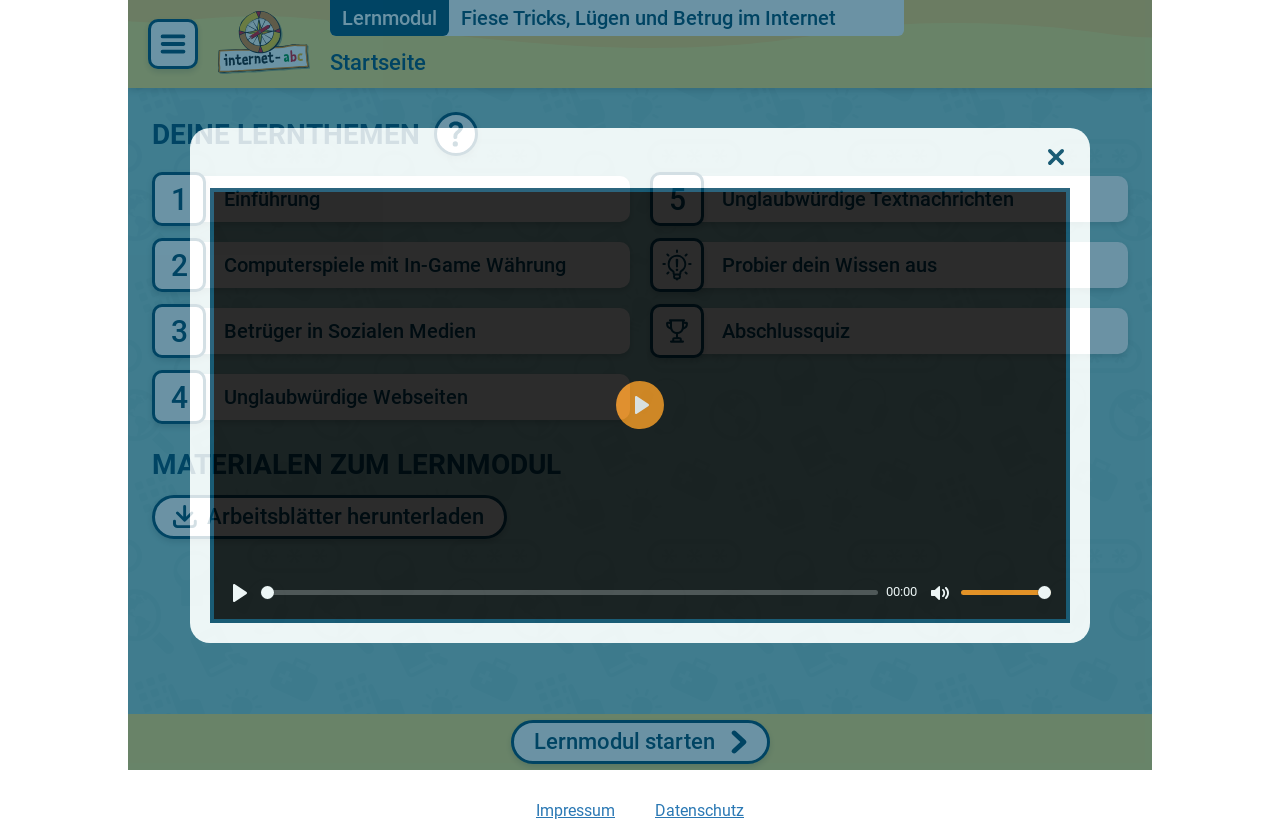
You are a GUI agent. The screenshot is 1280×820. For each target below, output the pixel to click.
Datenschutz (699, 810)
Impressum (575, 810)
